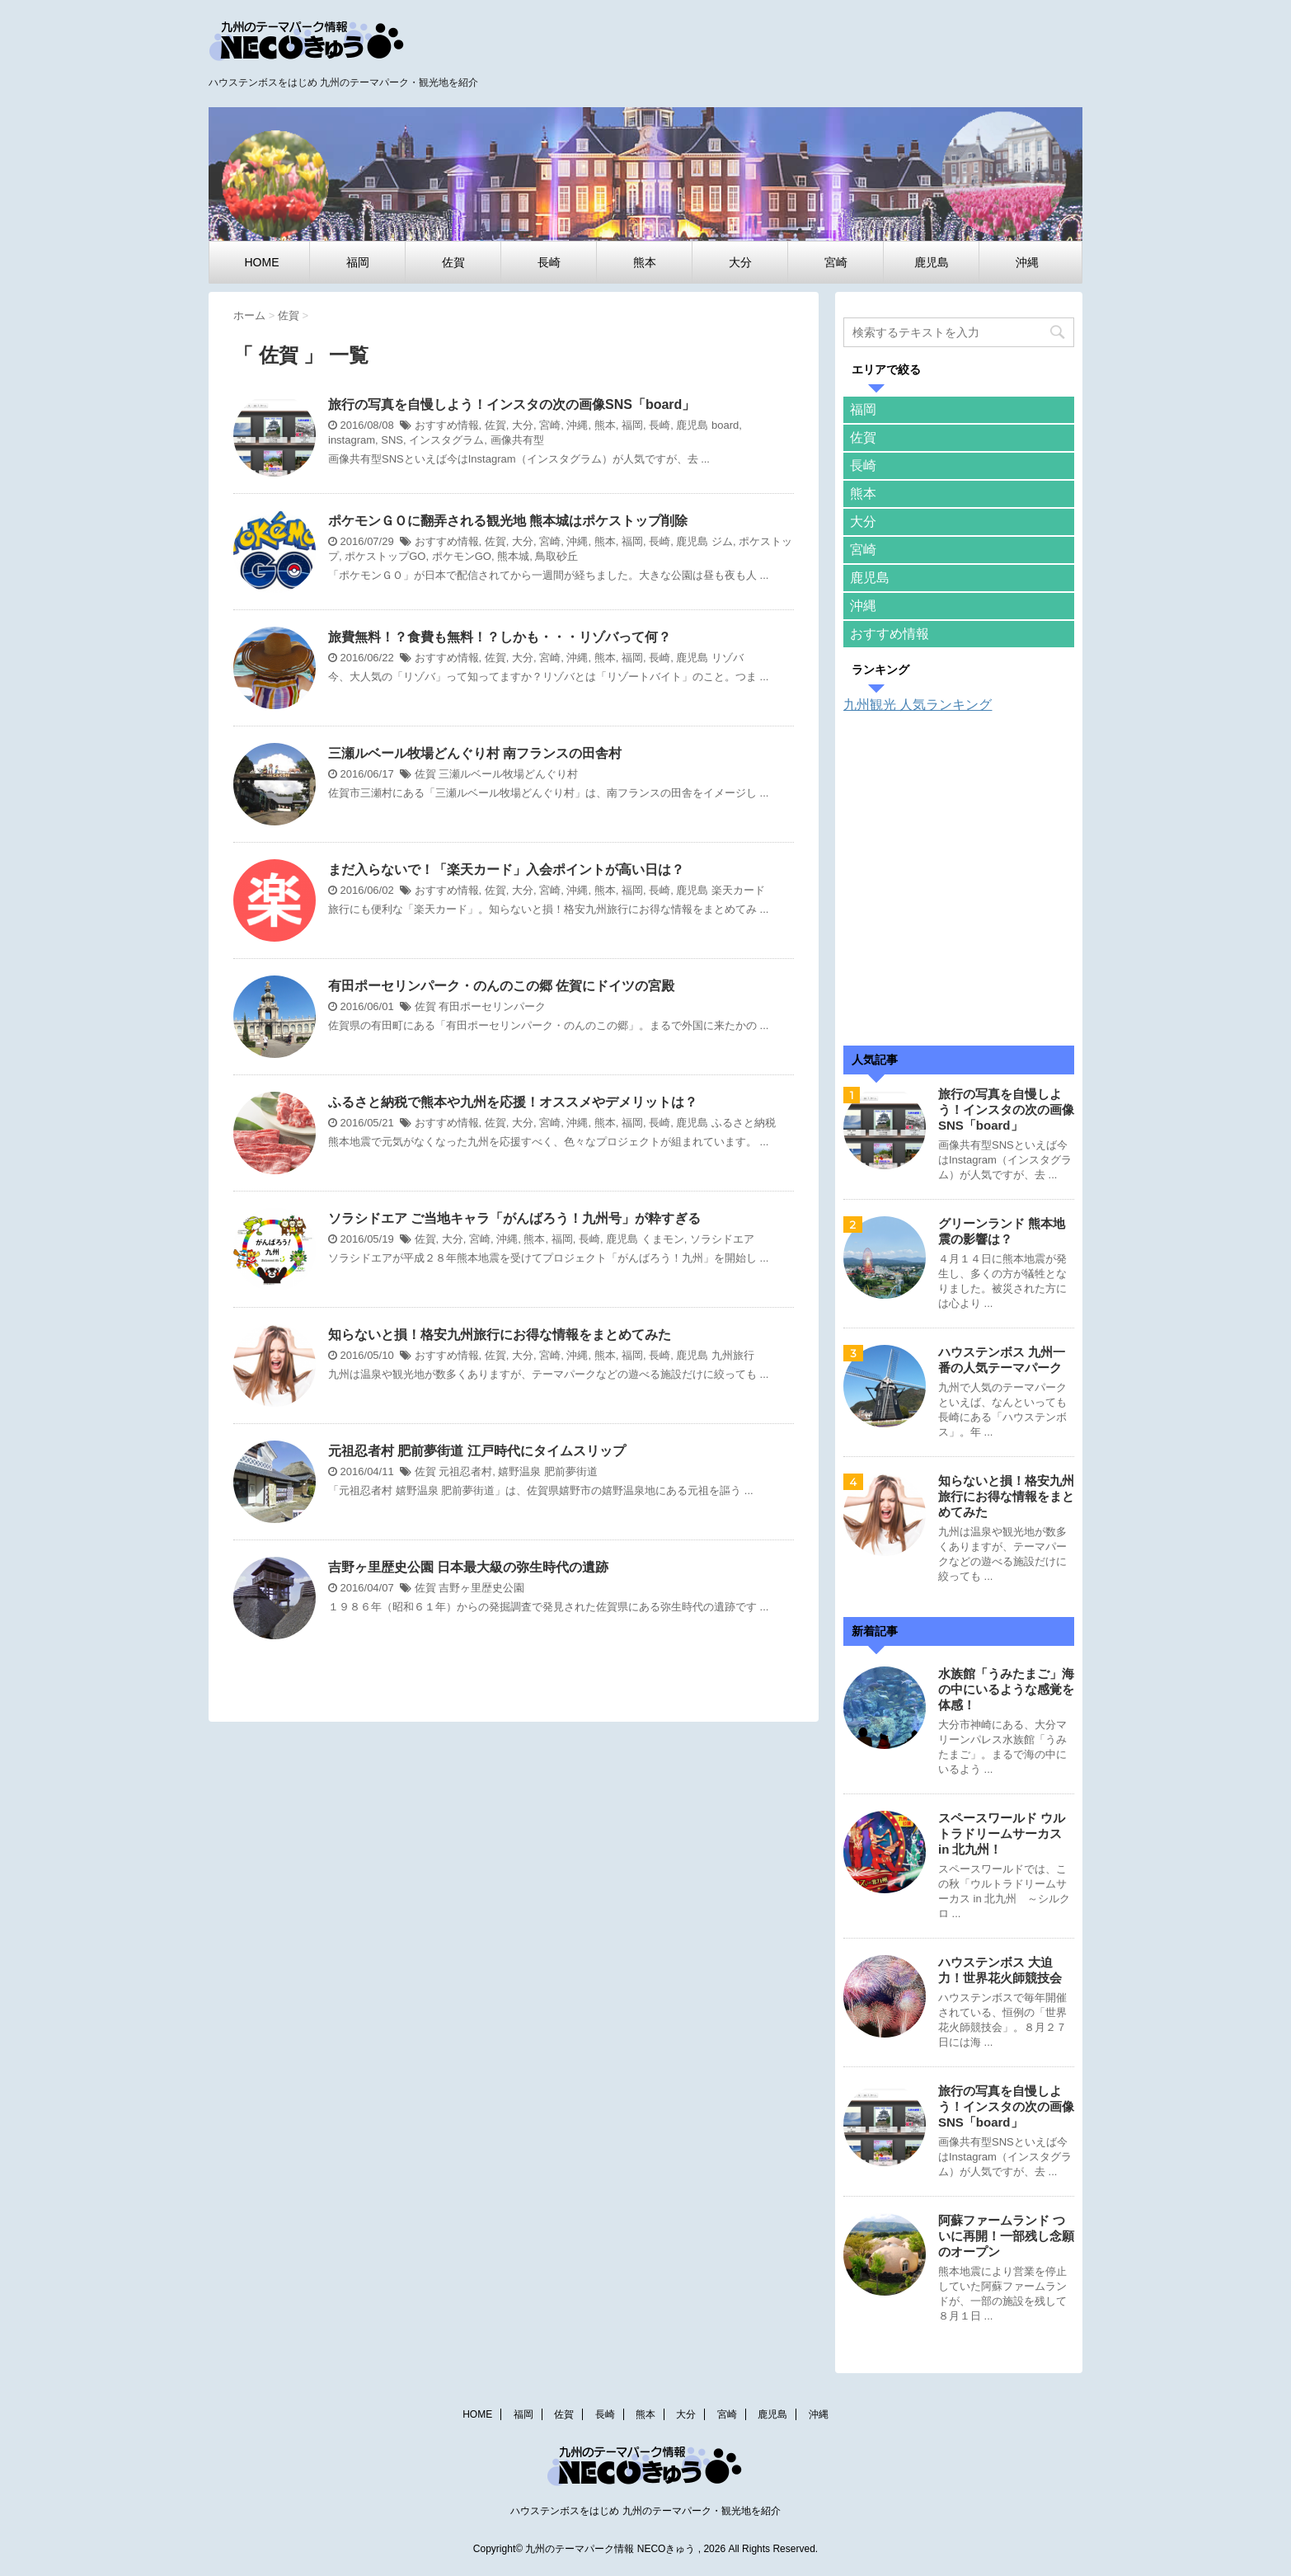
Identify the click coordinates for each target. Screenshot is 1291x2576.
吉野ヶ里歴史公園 (481, 1588)
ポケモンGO (461, 556)
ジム (722, 541)
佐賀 (453, 262)
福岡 (357, 262)
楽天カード (738, 890)
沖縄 (1027, 262)
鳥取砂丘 (556, 556)
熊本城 (513, 556)
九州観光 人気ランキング (917, 705)
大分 (740, 262)
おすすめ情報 (447, 425)
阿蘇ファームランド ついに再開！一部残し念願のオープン (1006, 2236)
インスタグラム (446, 440)
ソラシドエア (722, 1239)
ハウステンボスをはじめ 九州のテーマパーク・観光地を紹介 (645, 2511)
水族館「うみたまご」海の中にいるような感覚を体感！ (1006, 1689)
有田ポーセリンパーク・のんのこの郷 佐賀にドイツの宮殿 (501, 986)
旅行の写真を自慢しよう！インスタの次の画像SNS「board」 (511, 404)
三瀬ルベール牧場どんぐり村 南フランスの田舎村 (475, 753)
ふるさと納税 (743, 1122)
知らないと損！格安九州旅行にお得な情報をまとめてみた (499, 1335)
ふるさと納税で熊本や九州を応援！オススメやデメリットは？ (512, 1102)
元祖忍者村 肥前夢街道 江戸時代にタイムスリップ (477, 1451)
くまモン (662, 1239)
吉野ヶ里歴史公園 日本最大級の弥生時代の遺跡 (468, 1567)
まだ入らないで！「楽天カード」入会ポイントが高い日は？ (506, 870)
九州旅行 (732, 1355)
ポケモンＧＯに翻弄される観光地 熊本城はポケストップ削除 (508, 521)
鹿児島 (931, 262)
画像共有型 (517, 440)
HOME (262, 262)
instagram (351, 440)
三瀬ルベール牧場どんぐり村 (508, 774)
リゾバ (727, 657)
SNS (392, 440)
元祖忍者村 (465, 1471)
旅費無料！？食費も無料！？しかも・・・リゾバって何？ (499, 637)
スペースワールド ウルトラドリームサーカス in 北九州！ (1001, 1833)
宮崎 (835, 262)
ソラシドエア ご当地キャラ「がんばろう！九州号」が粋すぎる (514, 1218)
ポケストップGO (385, 556)
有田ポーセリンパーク (492, 1006)
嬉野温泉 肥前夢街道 (548, 1471)
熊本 (644, 262)
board (725, 425)
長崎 (549, 262)
